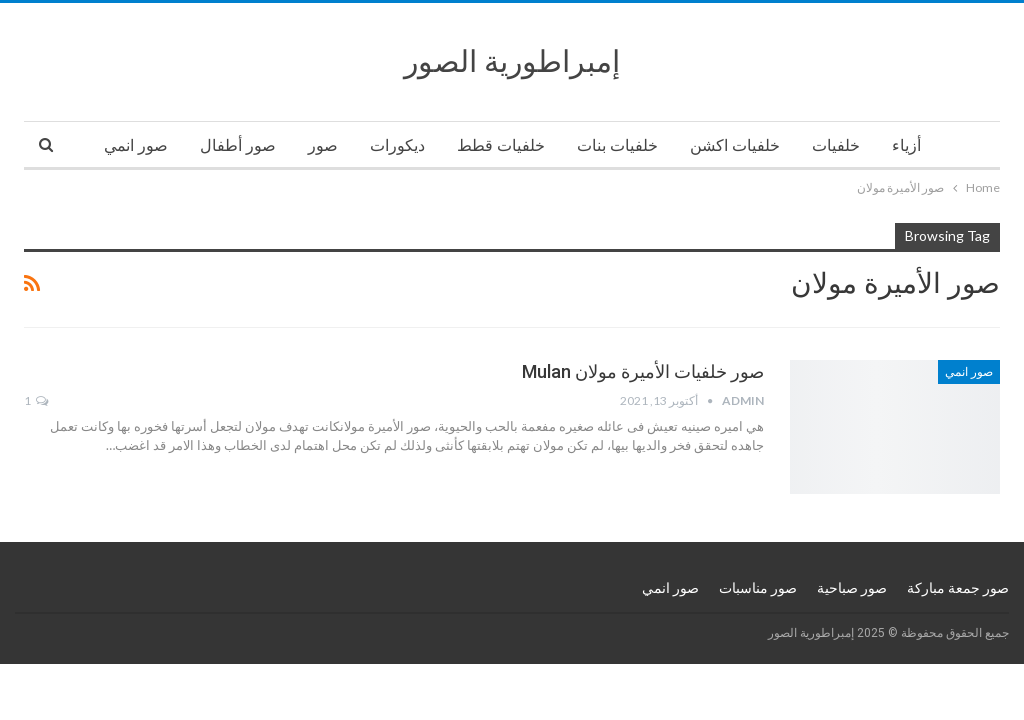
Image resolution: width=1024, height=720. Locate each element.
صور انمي (136, 145)
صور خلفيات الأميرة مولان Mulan (643, 371)
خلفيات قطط (501, 145)
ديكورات (397, 145)
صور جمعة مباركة (958, 588)
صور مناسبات (758, 588)
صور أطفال (238, 145)
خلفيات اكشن (735, 145)
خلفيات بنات (617, 145)
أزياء (906, 145)
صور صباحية (852, 588)
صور (323, 145)
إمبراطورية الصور (512, 61)
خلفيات (836, 145)
